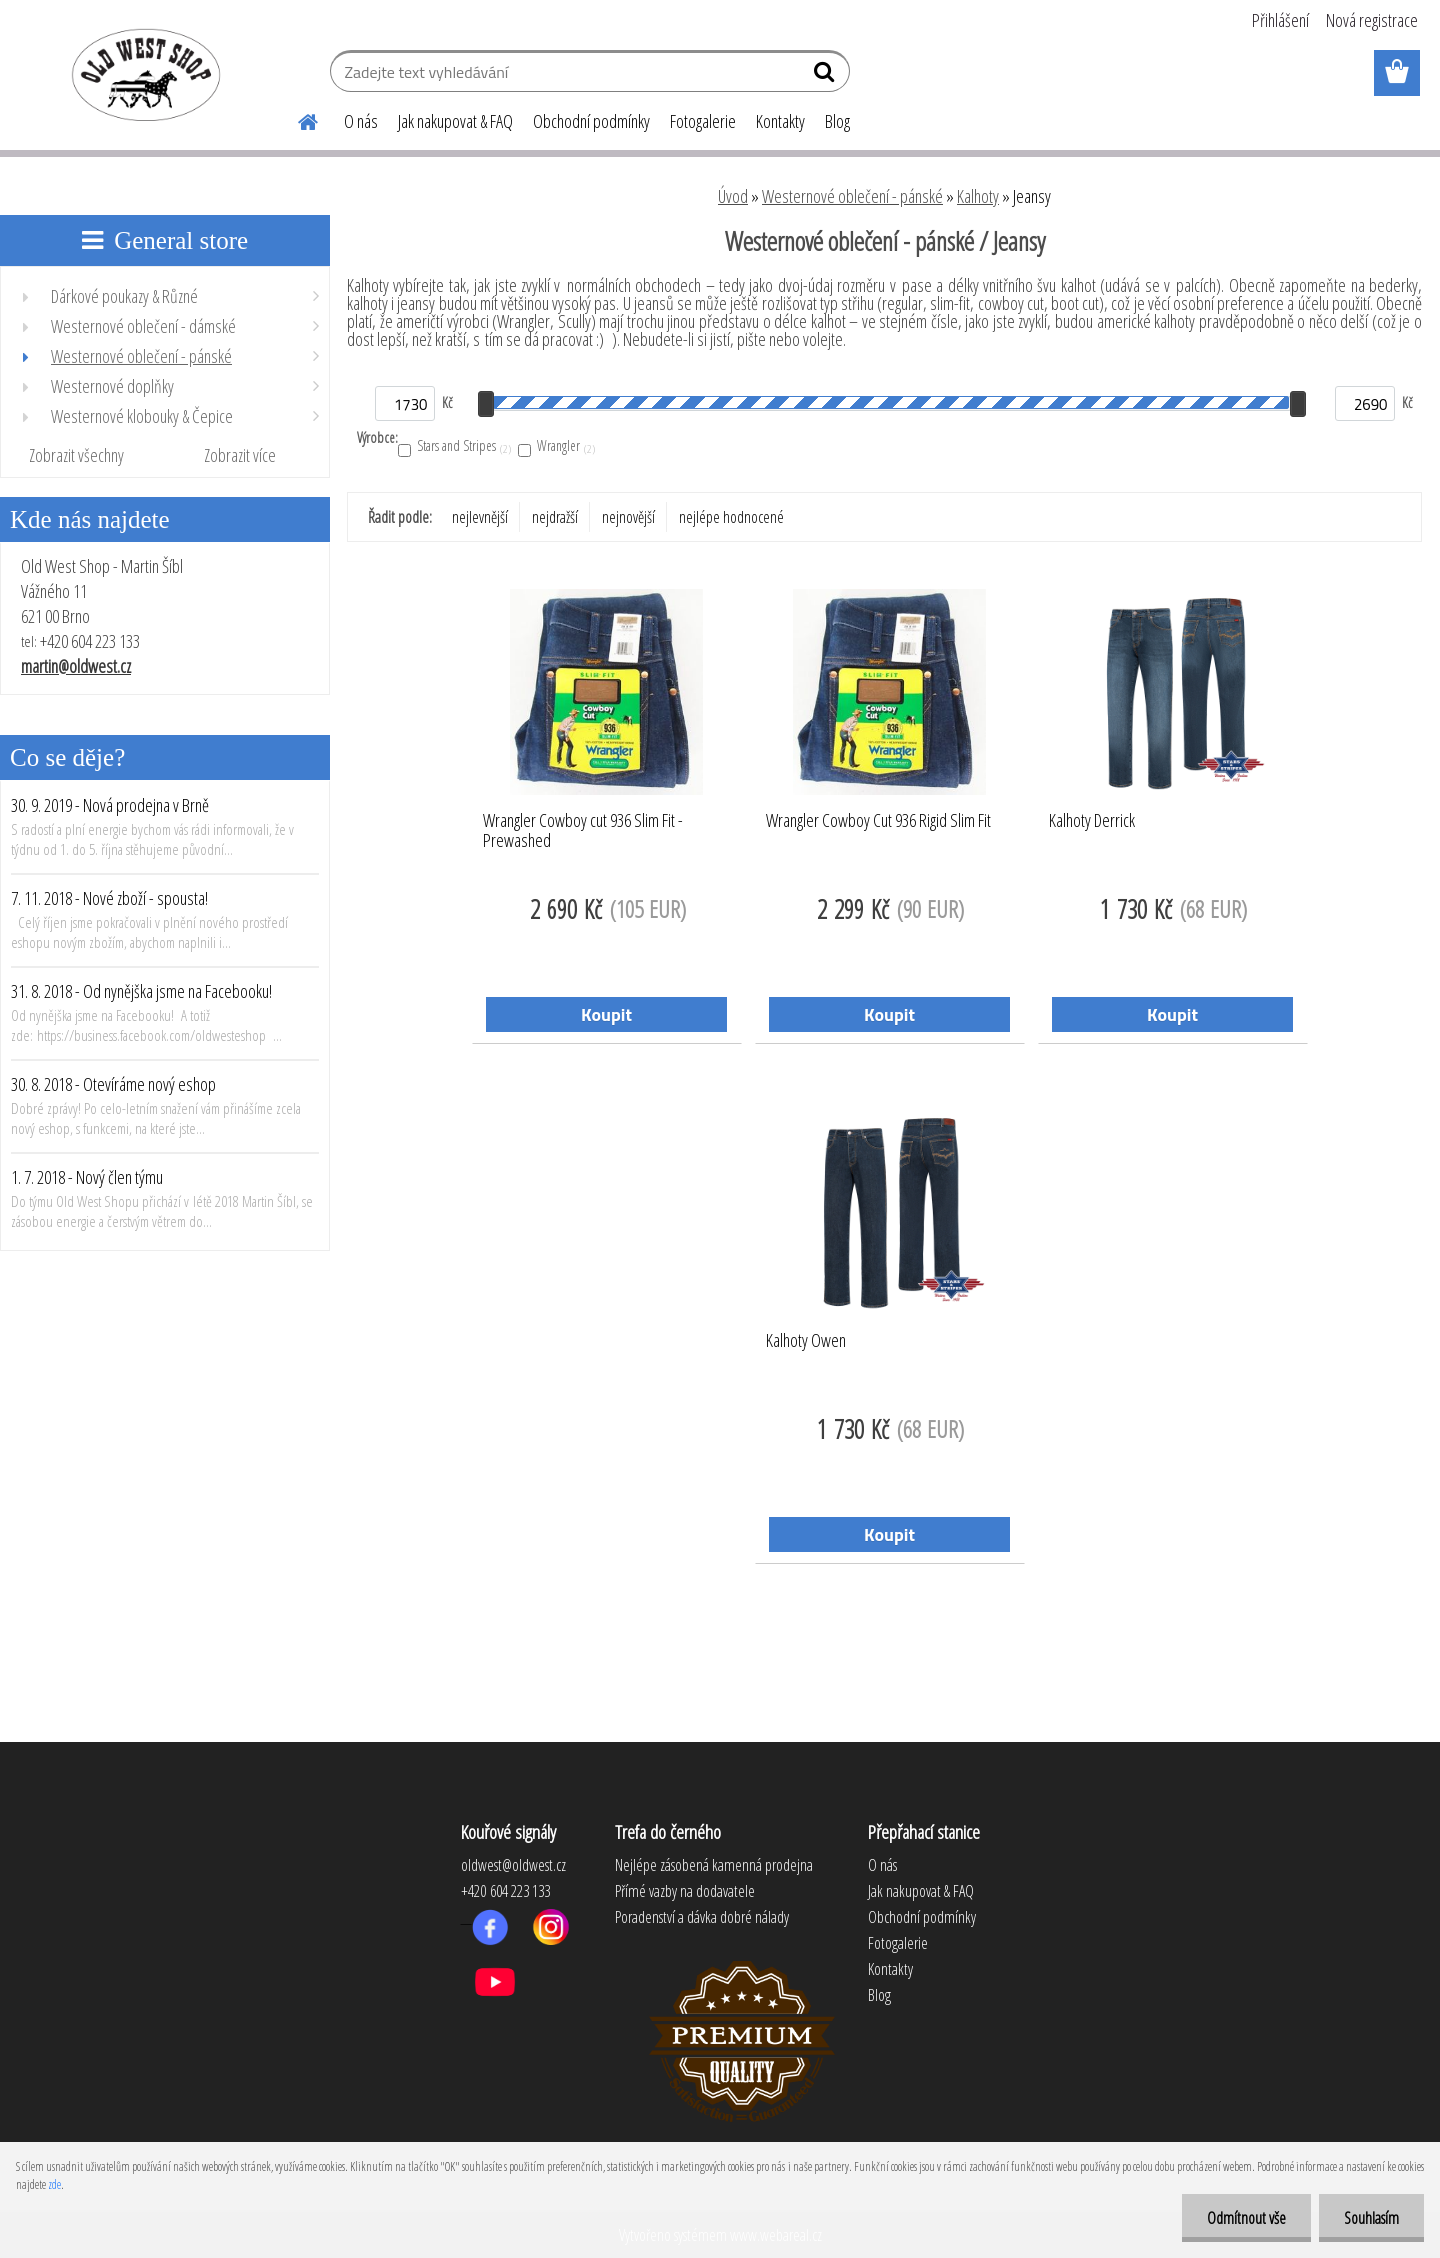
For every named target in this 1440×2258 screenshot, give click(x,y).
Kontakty (780, 121)
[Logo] (142, 74)
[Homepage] (296, 119)
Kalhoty (978, 196)
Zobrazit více (240, 455)
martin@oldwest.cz (76, 666)
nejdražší (555, 517)
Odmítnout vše (1246, 2218)
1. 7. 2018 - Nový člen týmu (87, 1177)
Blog (837, 121)
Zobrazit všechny (76, 455)
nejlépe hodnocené (731, 517)
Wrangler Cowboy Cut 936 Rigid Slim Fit (878, 821)
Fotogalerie (703, 121)
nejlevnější (480, 517)
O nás (361, 121)
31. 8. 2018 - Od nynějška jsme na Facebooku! (141, 991)
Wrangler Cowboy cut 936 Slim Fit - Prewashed (583, 831)
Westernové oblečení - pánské (852, 196)
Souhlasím (1371, 2218)
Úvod (733, 196)
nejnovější (628, 517)
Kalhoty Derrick (1092, 821)
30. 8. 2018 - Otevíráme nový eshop (113, 1084)
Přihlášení (1280, 20)
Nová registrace (1372, 20)
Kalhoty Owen (806, 1341)
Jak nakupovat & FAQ (455, 121)
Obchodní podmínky (591, 121)
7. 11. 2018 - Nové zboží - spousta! (109, 898)
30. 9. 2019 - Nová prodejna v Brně (110, 805)
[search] (826, 76)
